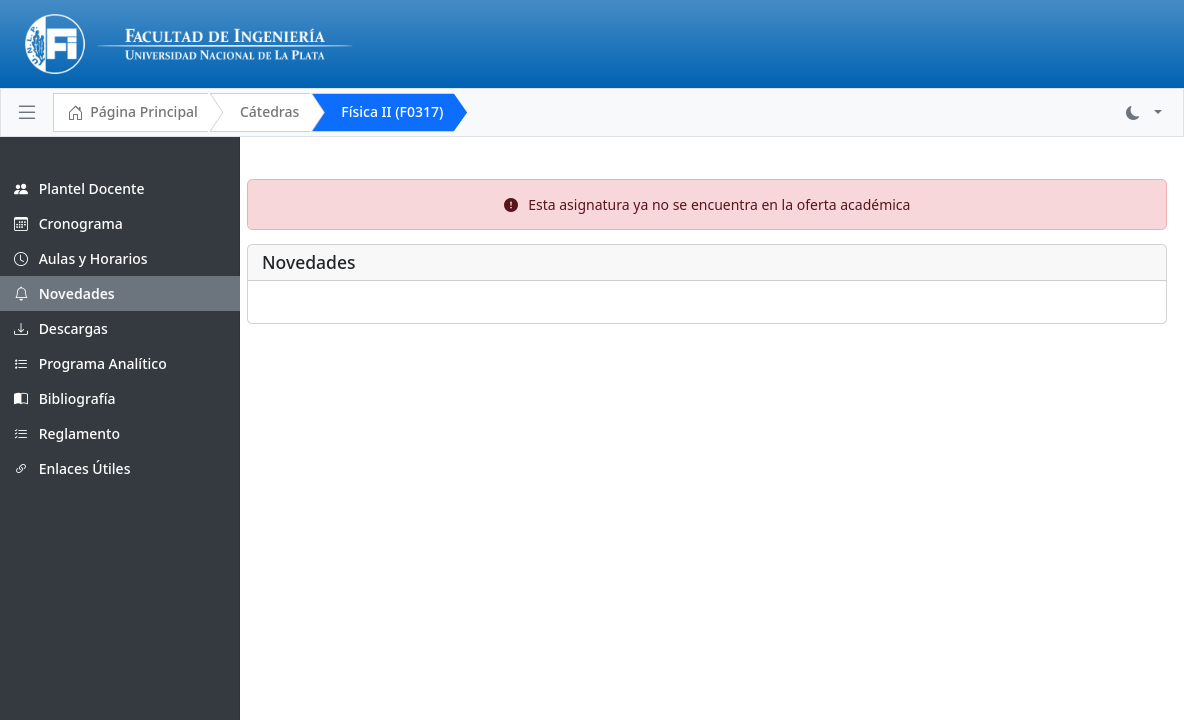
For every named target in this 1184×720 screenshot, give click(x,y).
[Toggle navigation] (27, 112)
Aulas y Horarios (81, 258)
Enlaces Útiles (72, 468)
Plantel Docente (79, 188)
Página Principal (132, 113)
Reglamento (67, 433)
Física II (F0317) (392, 111)
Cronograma (68, 223)
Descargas (61, 328)
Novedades (64, 293)
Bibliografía (65, 398)
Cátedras (269, 111)
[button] (1144, 112)
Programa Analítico (90, 363)
